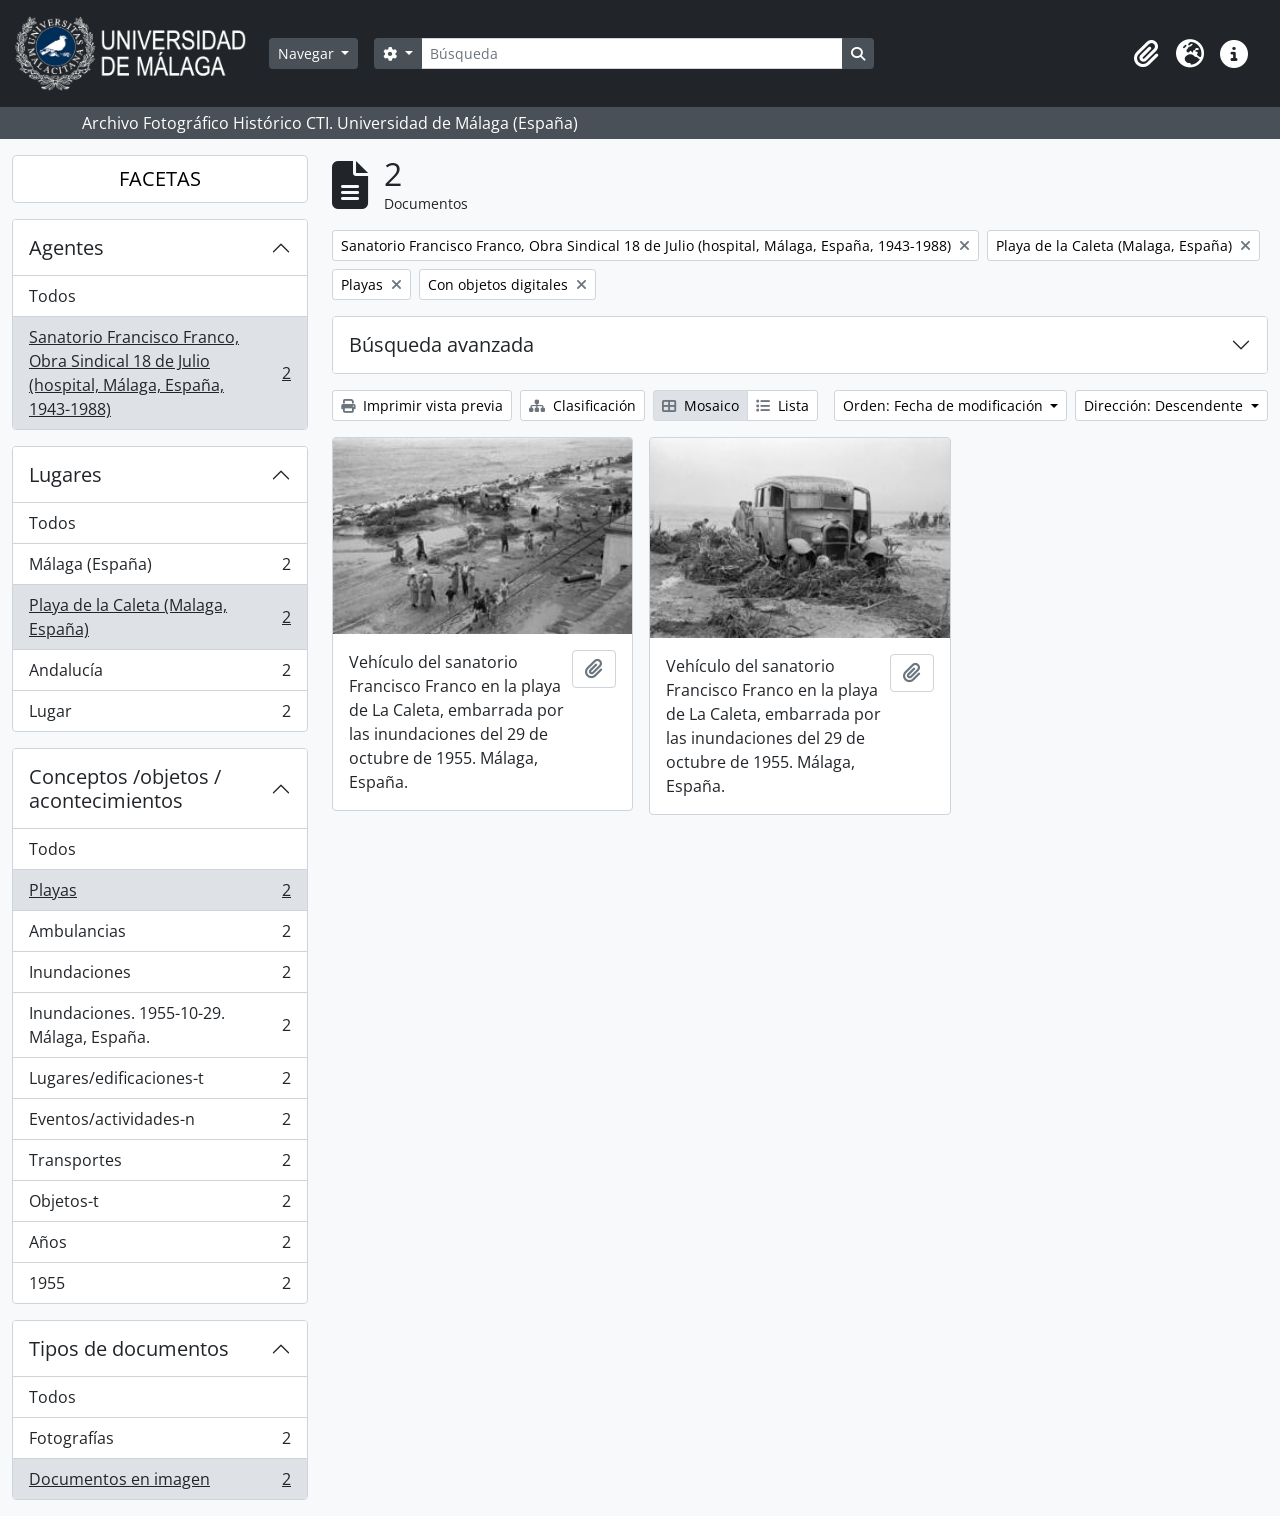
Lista (782, 405)
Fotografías (159, 1442)
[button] (1146, 54)
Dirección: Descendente (1165, 405)
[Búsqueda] (632, 53)
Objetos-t (159, 1205)
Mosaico (700, 405)
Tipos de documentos (129, 1348)
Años (159, 1246)
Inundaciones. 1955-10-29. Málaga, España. (159, 1025)
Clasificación (582, 405)
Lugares (65, 474)
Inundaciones (159, 976)
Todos (52, 296)
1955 (159, 1287)
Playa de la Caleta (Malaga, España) (159, 617)
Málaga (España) (159, 568)
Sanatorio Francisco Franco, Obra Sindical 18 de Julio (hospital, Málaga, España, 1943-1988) (159, 373)
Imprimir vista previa (422, 405)
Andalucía (159, 674)
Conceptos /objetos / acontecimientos (125, 788)
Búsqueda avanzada (441, 344)
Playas (159, 894)
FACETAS (160, 178)
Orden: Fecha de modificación (945, 405)
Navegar (308, 53)
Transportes (159, 1164)
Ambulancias (159, 935)
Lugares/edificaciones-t (159, 1082)
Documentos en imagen (159, 1483)
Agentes (66, 247)
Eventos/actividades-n (159, 1123)
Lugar (159, 715)
